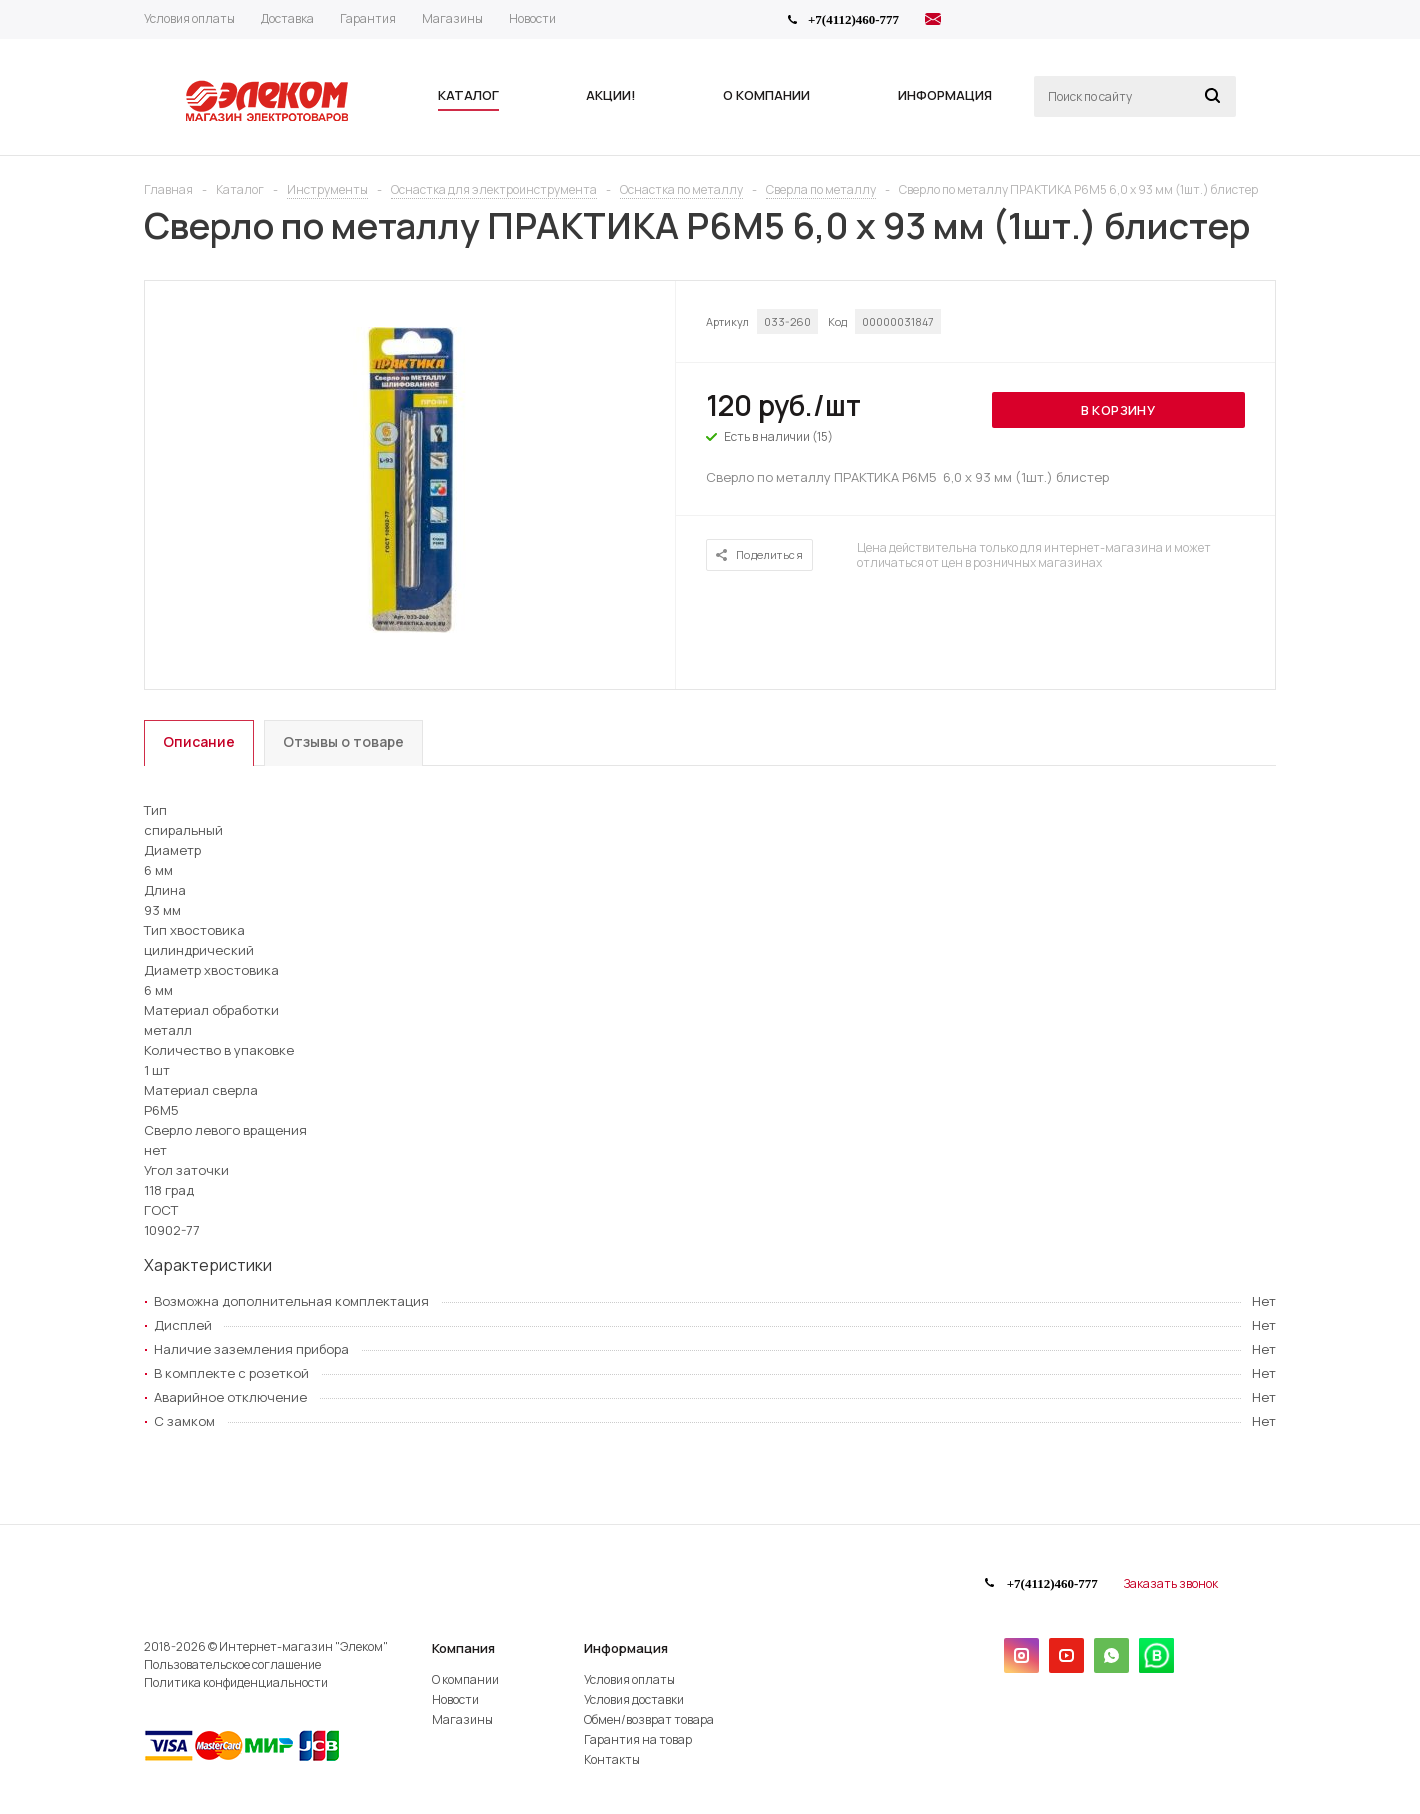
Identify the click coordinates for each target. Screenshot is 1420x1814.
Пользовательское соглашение (232, 1664)
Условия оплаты (629, 1679)
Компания (463, 1648)
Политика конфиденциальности (236, 1682)
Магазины (462, 1719)
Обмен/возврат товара (649, 1719)
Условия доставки (634, 1699)
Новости (455, 1699)
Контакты (612, 1759)
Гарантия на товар (638, 1739)
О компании (465, 1679)
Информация (626, 1648)
